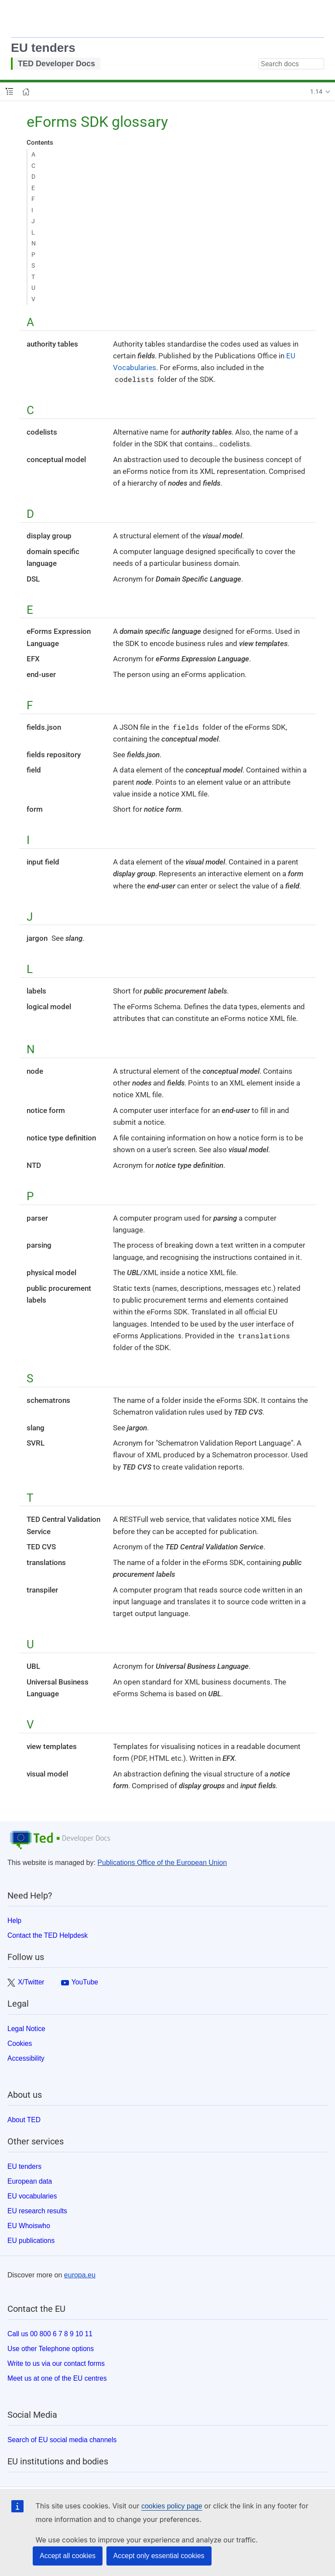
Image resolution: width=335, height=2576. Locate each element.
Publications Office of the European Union (162, 1862)
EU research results (37, 2211)
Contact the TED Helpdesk (47, 1935)
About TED (24, 2119)
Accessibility (25, 2058)
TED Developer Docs (56, 63)
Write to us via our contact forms (56, 2363)
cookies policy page (171, 2506)
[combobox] (291, 63)
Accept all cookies (68, 2555)
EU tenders (43, 47)
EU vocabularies (32, 2196)
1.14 (316, 91)
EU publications (31, 2240)
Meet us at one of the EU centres (57, 2378)
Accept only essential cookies (159, 2555)
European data (29, 2181)
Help (14, 1920)
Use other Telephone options (50, 2348)
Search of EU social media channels (61, 2439)
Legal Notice (26, 2028)
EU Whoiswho (28, 2225)
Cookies (19, 2043)
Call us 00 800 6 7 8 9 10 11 (49, 2334)
